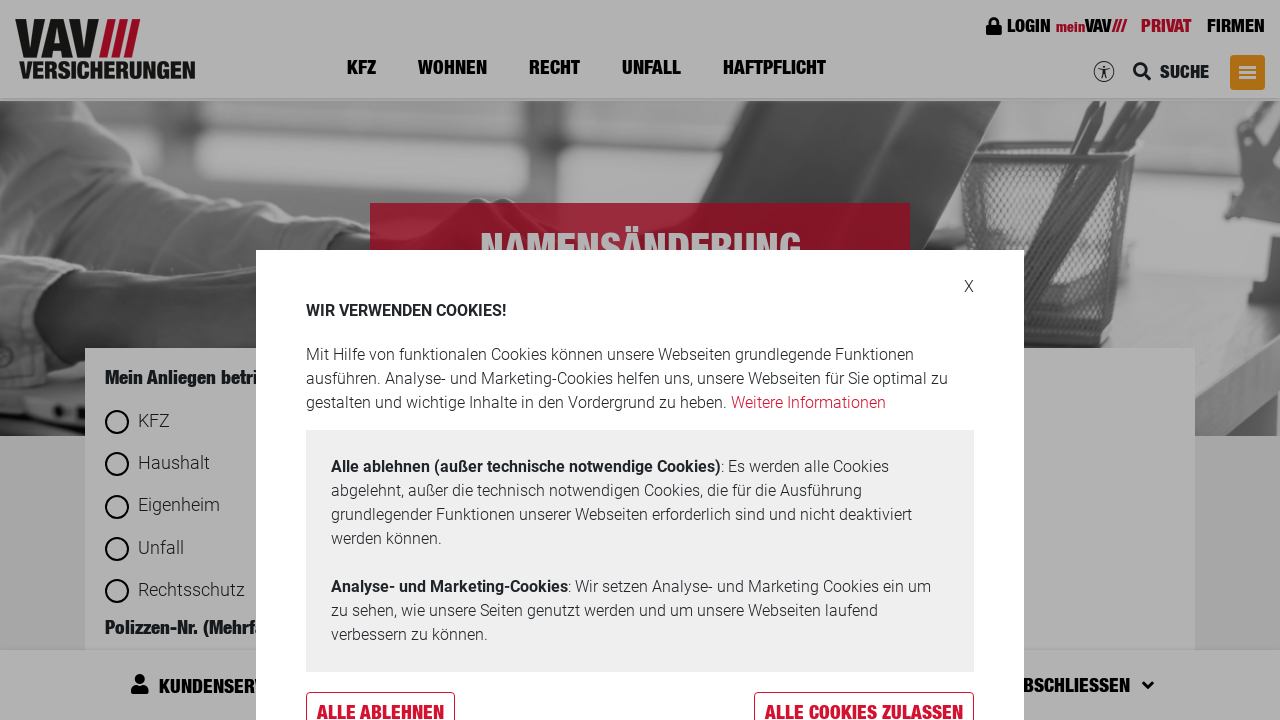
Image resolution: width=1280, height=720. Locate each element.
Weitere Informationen (808, 402)
